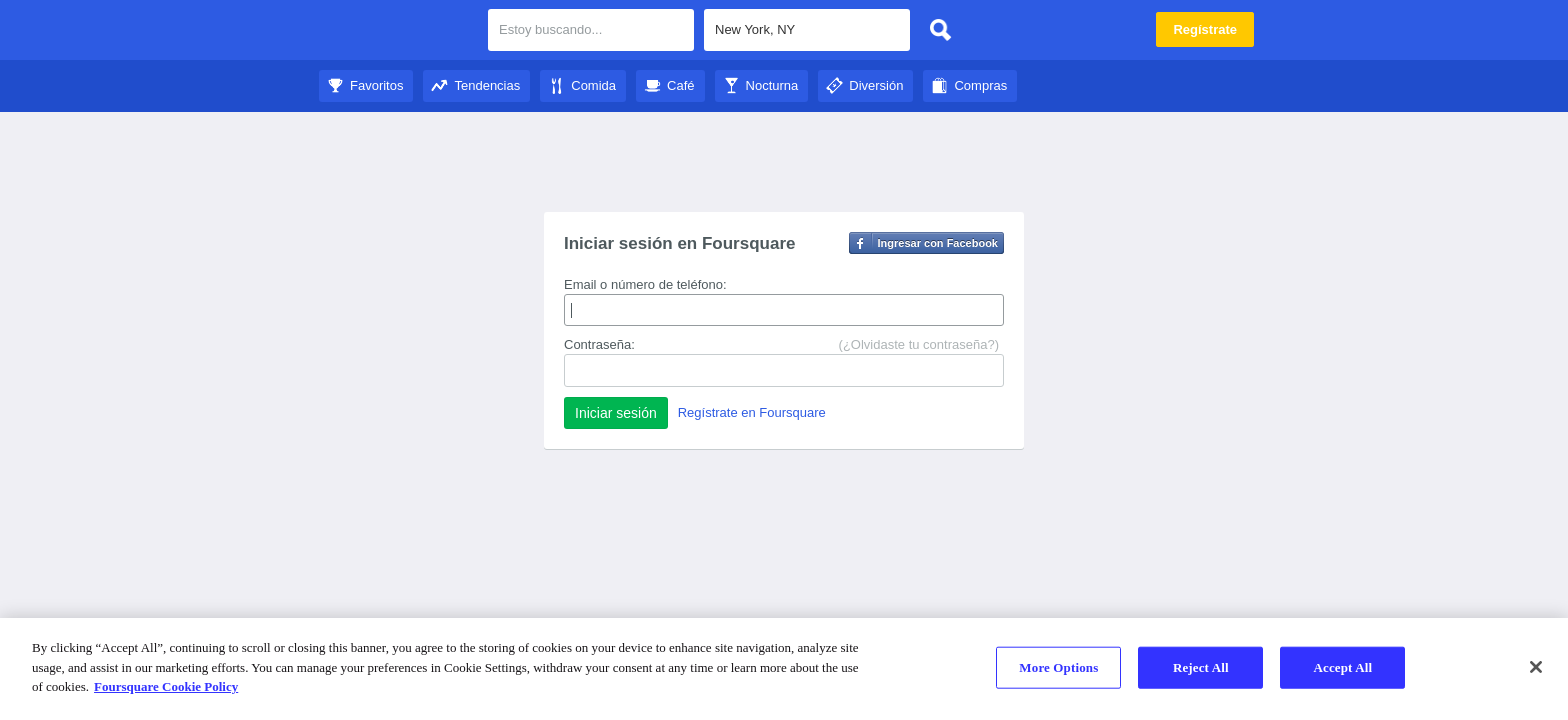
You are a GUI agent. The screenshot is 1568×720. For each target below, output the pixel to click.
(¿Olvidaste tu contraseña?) (919, 344)
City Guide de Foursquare (396, 32)
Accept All (1342, 667)
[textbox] (807, 30)
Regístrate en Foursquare (752, 412)
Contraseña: (599, 344)
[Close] (1536, 667)
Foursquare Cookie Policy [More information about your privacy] (166, 686)
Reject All (1201, 667)
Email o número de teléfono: (645, 284)
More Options (1058, 667)
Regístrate (1205, 29)
